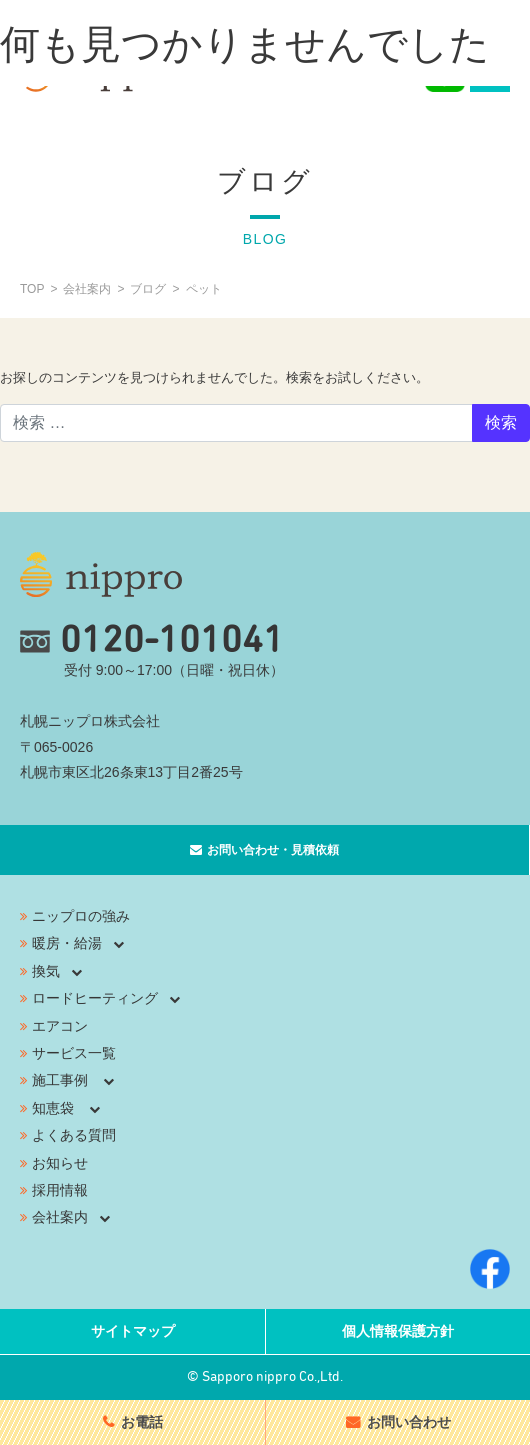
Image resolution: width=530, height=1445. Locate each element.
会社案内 (60, 1217)
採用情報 (60, 1190)
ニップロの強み (81, 916)
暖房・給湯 (67, 943)
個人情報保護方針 (398, 1331)
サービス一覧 (74, 1053)
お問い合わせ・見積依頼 (273, 850)
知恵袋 (53, 1108)
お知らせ (60, 1163)
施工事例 (60, 1080)
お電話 (142, 1422)
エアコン (60, 1026)
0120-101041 (152, 641)
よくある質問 (74, 1135)
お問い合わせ (409, 1422)
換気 (46, 971)
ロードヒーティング (95, 998)
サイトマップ (133, 1331)
